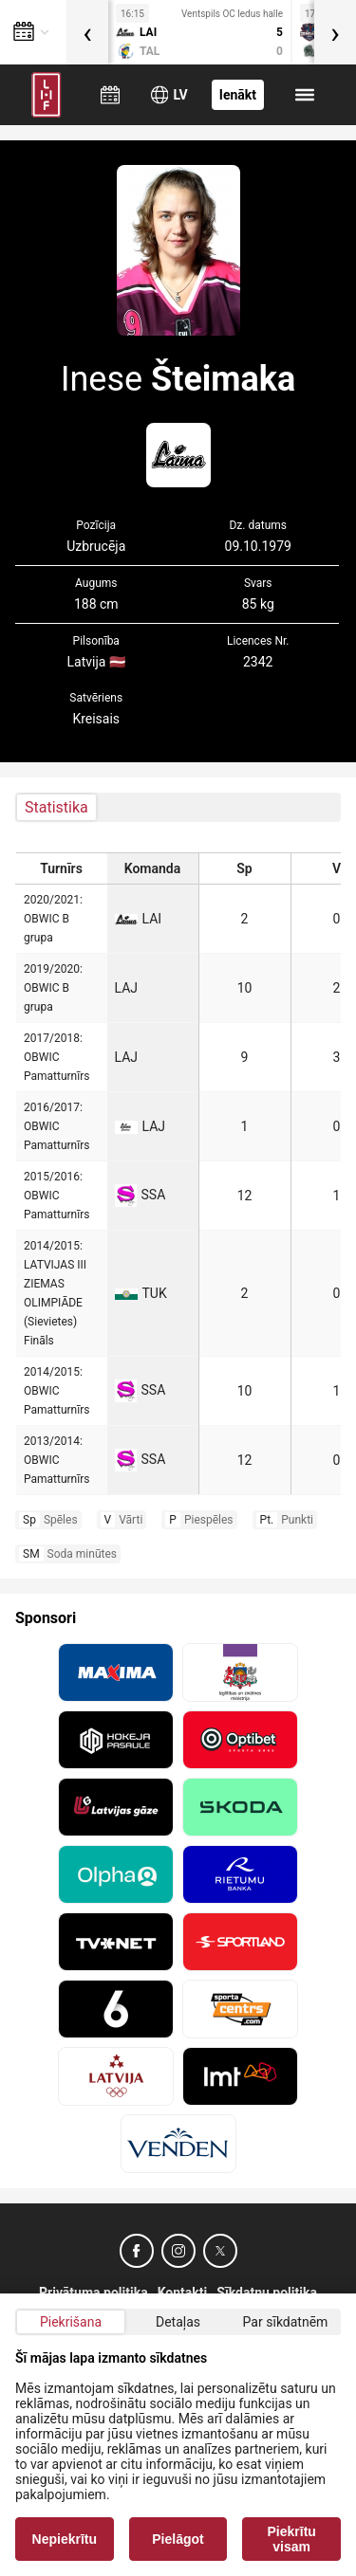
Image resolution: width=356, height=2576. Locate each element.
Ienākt (237, 94)
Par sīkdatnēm (285, 2321)
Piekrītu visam (292, 2539)
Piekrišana (71, 2321)
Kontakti (183, 2292)
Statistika (56, 807)
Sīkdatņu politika (266, 2292)
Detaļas (178, 2321)
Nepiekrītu (64, 2539)
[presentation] (87, 32)
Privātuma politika (93, 2292)
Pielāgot (177, 2539)
